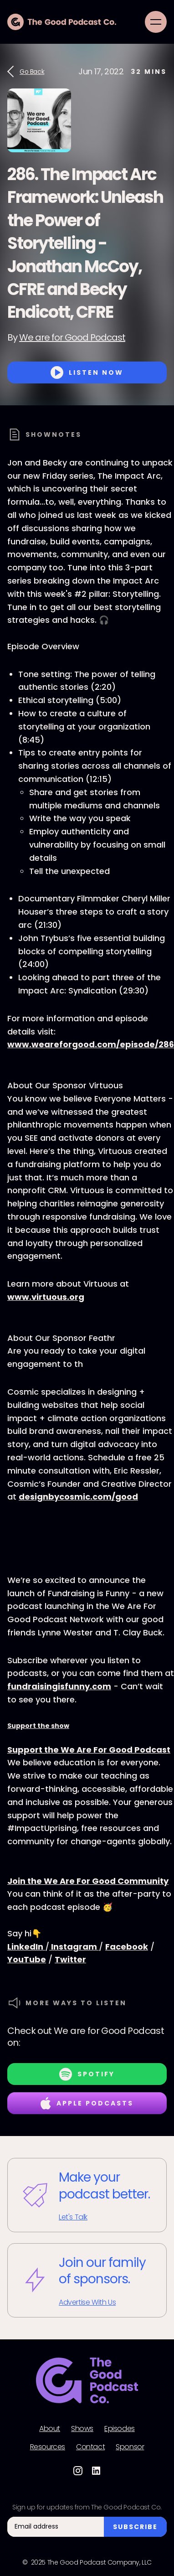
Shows (82, 2428)
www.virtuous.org (45, 1297)
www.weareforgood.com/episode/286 (90, 1044)
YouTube (26, 1959)
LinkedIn (26, 1946)
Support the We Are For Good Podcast (88, 1749)
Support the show (38, 1725)
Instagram (74, 1946)
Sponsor (130, 2447)
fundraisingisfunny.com (59, 1686)
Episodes (119, 2428)
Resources (47, 2447)
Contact (90, 2447)
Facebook (126, 1946)
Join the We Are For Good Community (88, 1881)
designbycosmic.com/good (78, 1496)
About (49, 2428)
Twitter (70, 1959)
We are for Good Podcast (72, 337)
